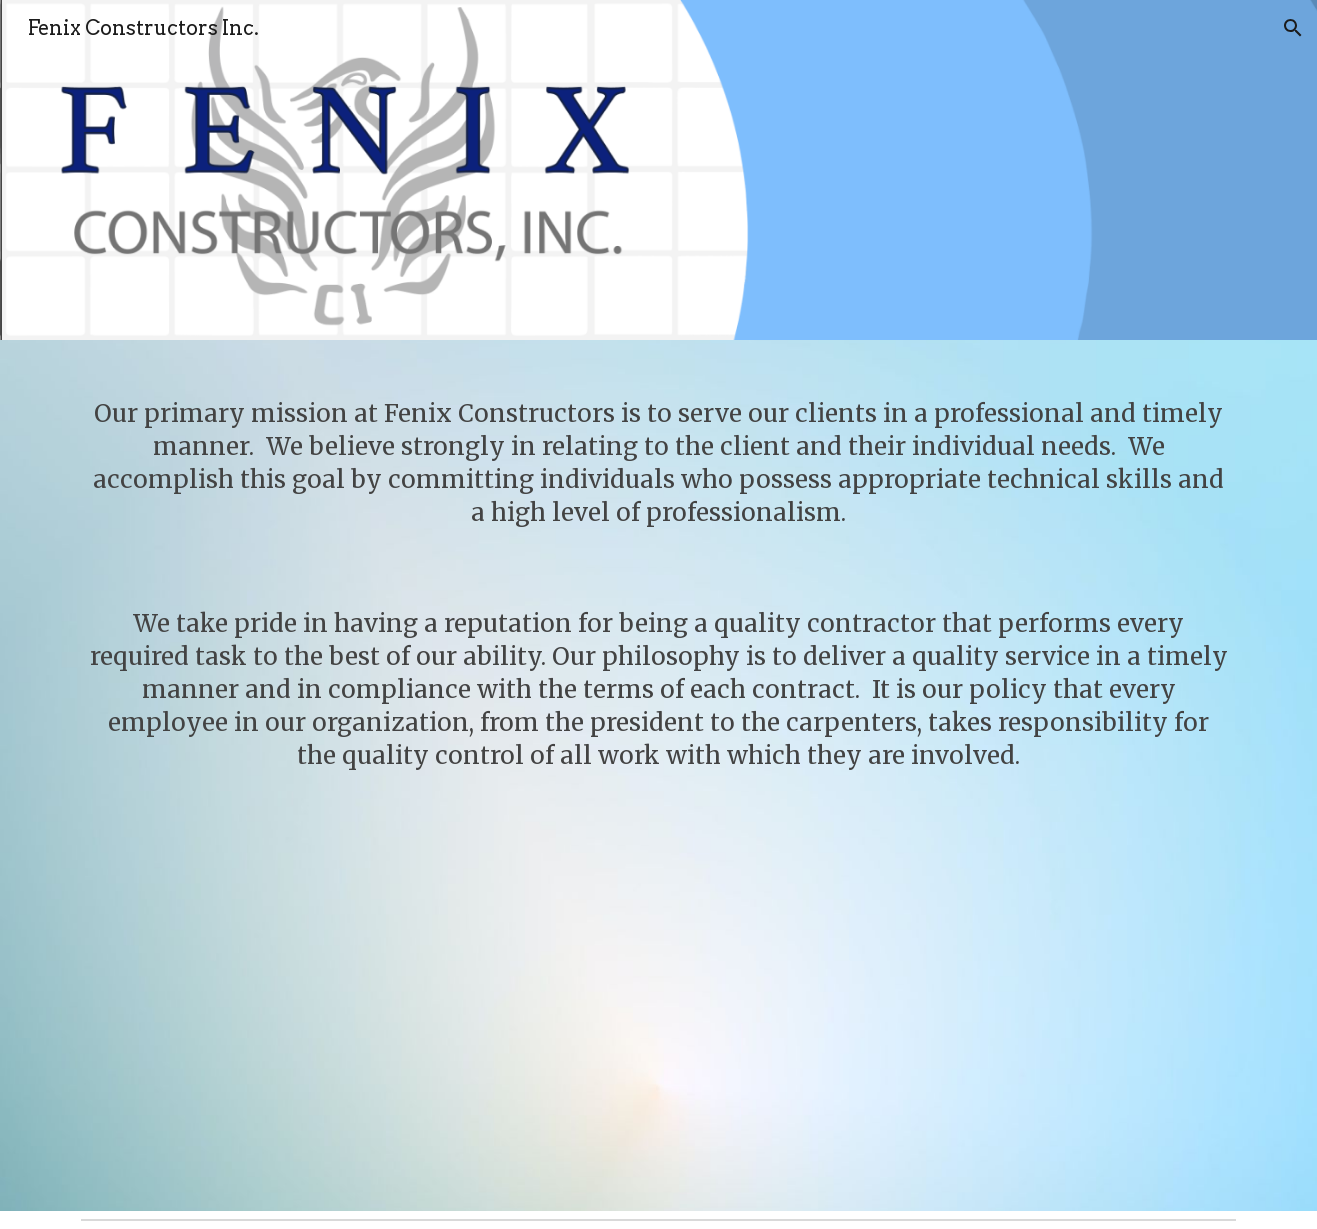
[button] (1293, 28)
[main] (658, 775)
